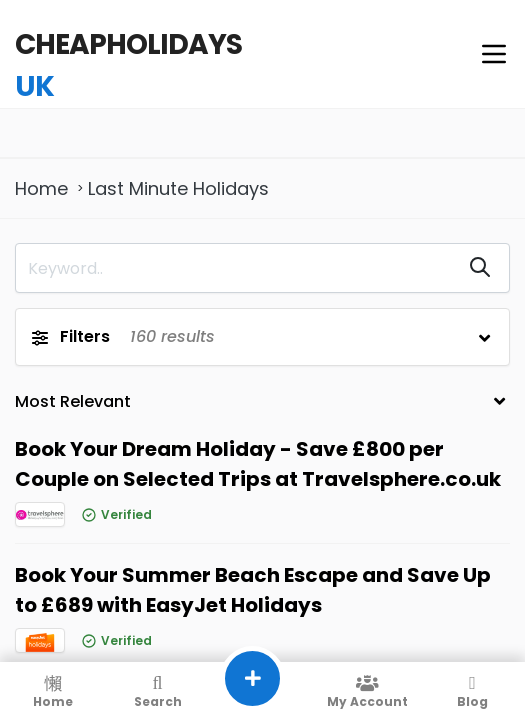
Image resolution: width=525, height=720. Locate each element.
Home (41, 188)
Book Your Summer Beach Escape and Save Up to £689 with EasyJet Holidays (253, 590)
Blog (472, 691)
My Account (367, 691)
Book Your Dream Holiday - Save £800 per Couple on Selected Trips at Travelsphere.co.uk (258, 464)
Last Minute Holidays (178, 188)
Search (157, 691)
